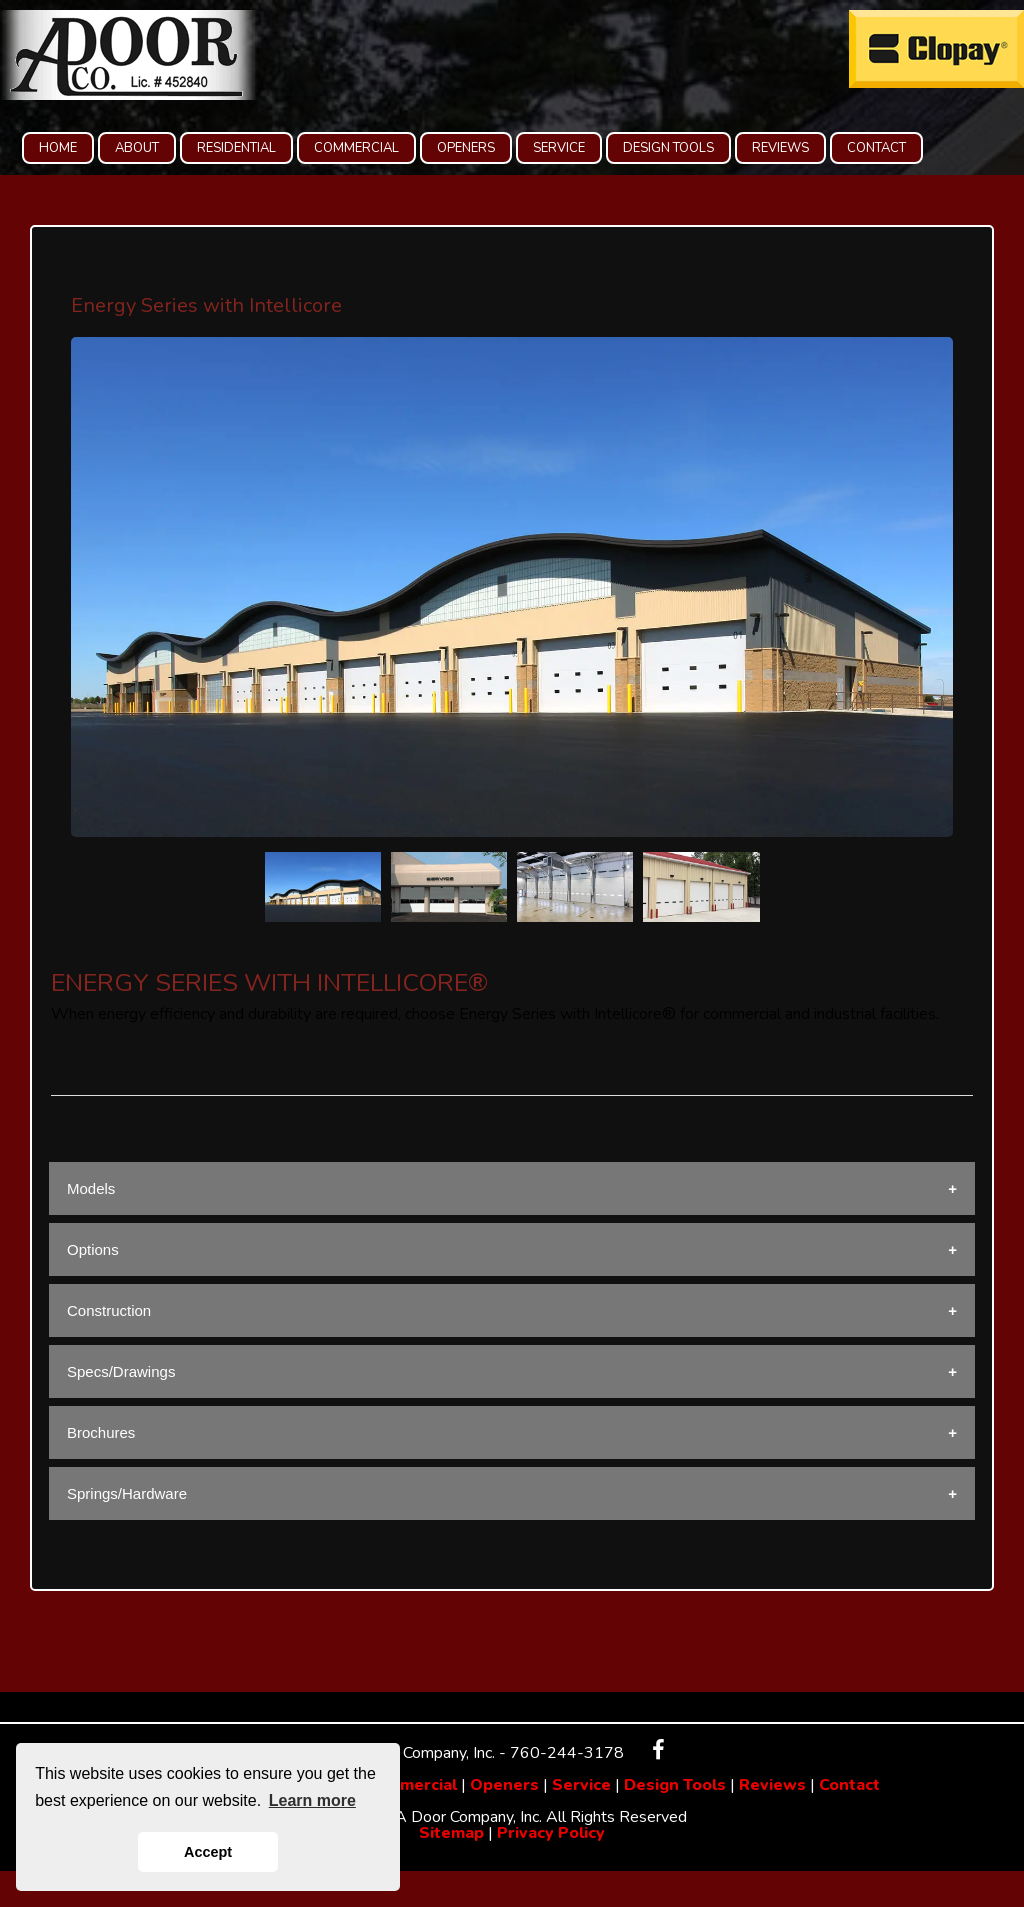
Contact (849, 1785)
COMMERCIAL (356, 148)
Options (93, 1249)
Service (581, 1785)
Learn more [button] (312, 1800)
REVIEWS (780, 148)
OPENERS (466, 148)
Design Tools (675, 1785)
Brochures (101, 1432)
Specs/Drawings (121, 1371)
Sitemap (451, 1833)
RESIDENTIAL (236, 148)
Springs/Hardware (127, 1493)
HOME (58, 148)
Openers (504, 1785)
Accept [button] (208, 1852)
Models (91, 1188)
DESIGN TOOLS (668, 148)
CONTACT (876, 148)
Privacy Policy (551, 1833)
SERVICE (559, 148)
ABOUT (137, 148)
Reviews (772, 1785)
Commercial (411, 1785)
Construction (109, 1310)
